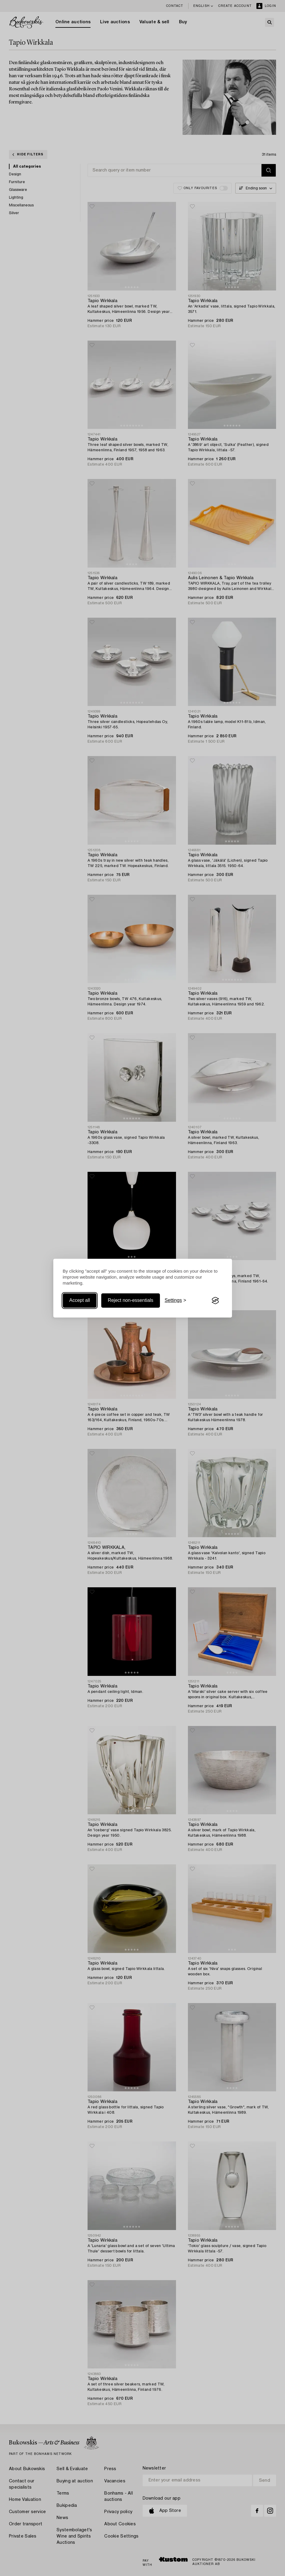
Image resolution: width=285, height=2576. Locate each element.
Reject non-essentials (130, 1300)
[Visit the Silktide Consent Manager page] (215, 1301)
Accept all (79, 1300)
